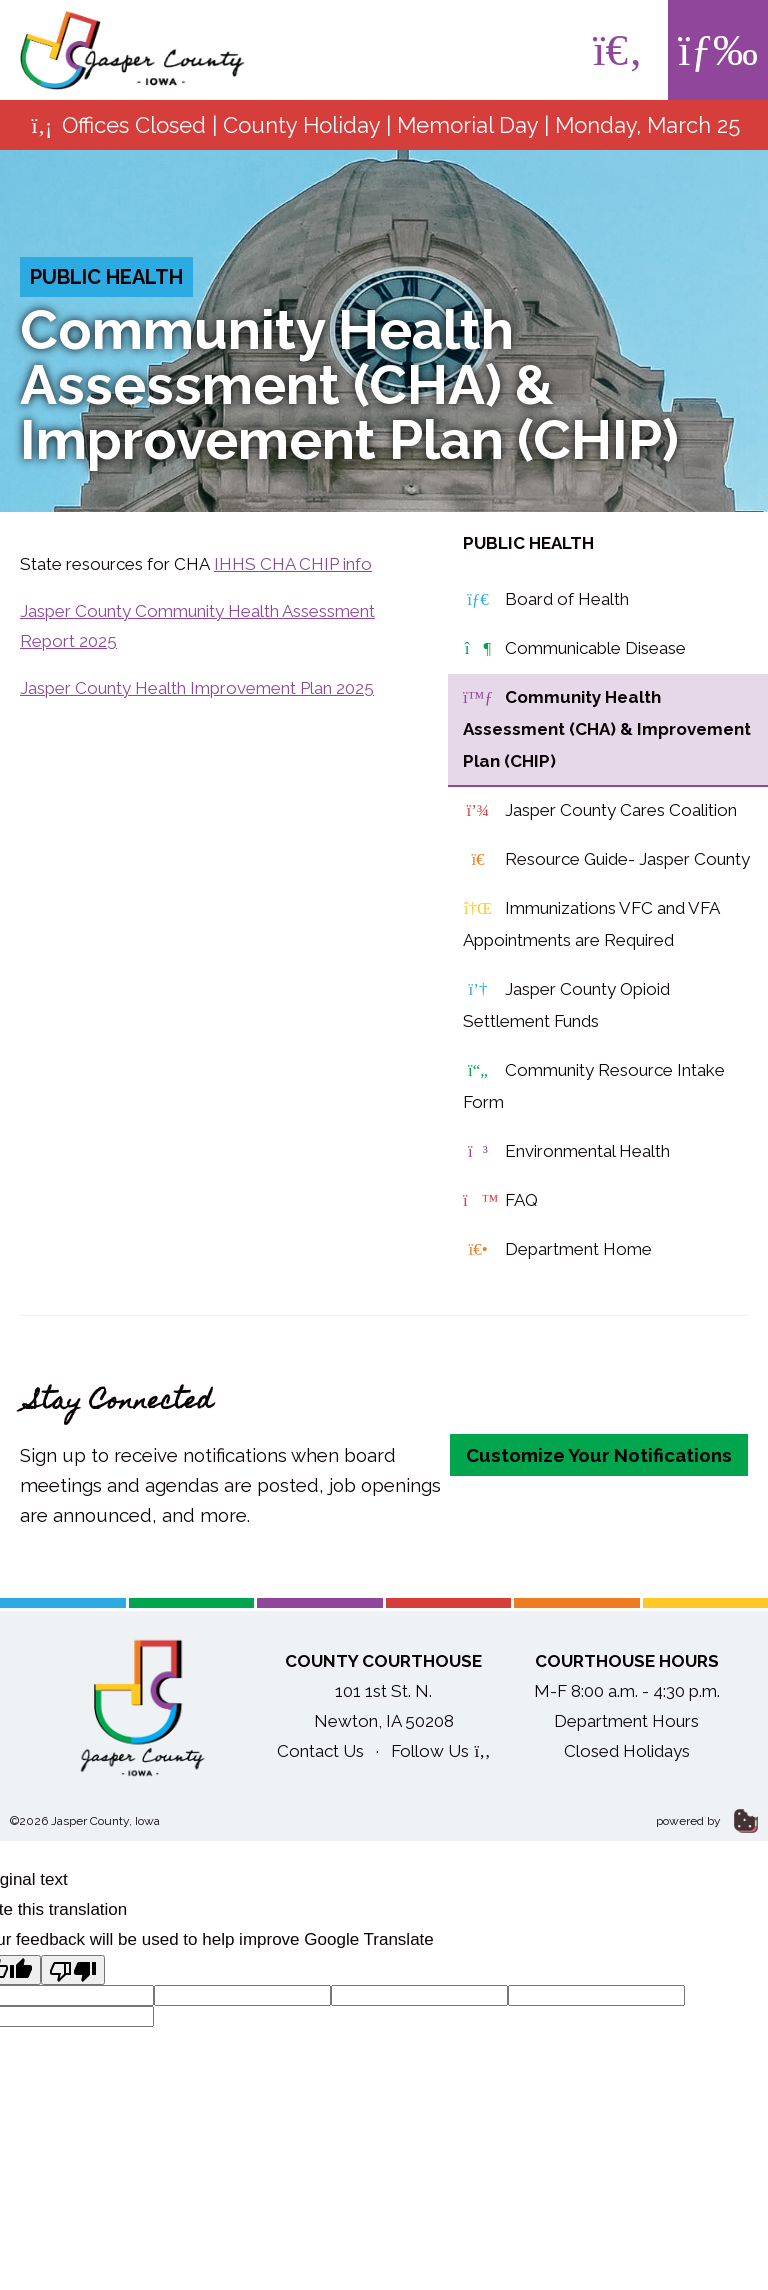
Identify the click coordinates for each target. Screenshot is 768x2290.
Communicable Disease (574, 649)
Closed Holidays (627, 1751)
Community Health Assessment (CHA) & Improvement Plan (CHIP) (607, 727)
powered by (707, 1821)
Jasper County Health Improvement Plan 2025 (197, 688)
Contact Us (320, 1751)
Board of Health (546, 600)
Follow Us (440, 1751)
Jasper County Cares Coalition (600, 811)
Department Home (557, 1250)
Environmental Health (566, 1152)
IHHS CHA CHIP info (293, 564)
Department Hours (626, 1721)
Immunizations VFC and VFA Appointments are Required (591, 922)
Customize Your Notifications (599, 1455)
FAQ (500, 1201)
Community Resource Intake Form (594, 1084)
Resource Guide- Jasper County (606, 860)
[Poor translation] (73, 1970)
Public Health (106, 277)
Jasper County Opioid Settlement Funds (566, 1003)
